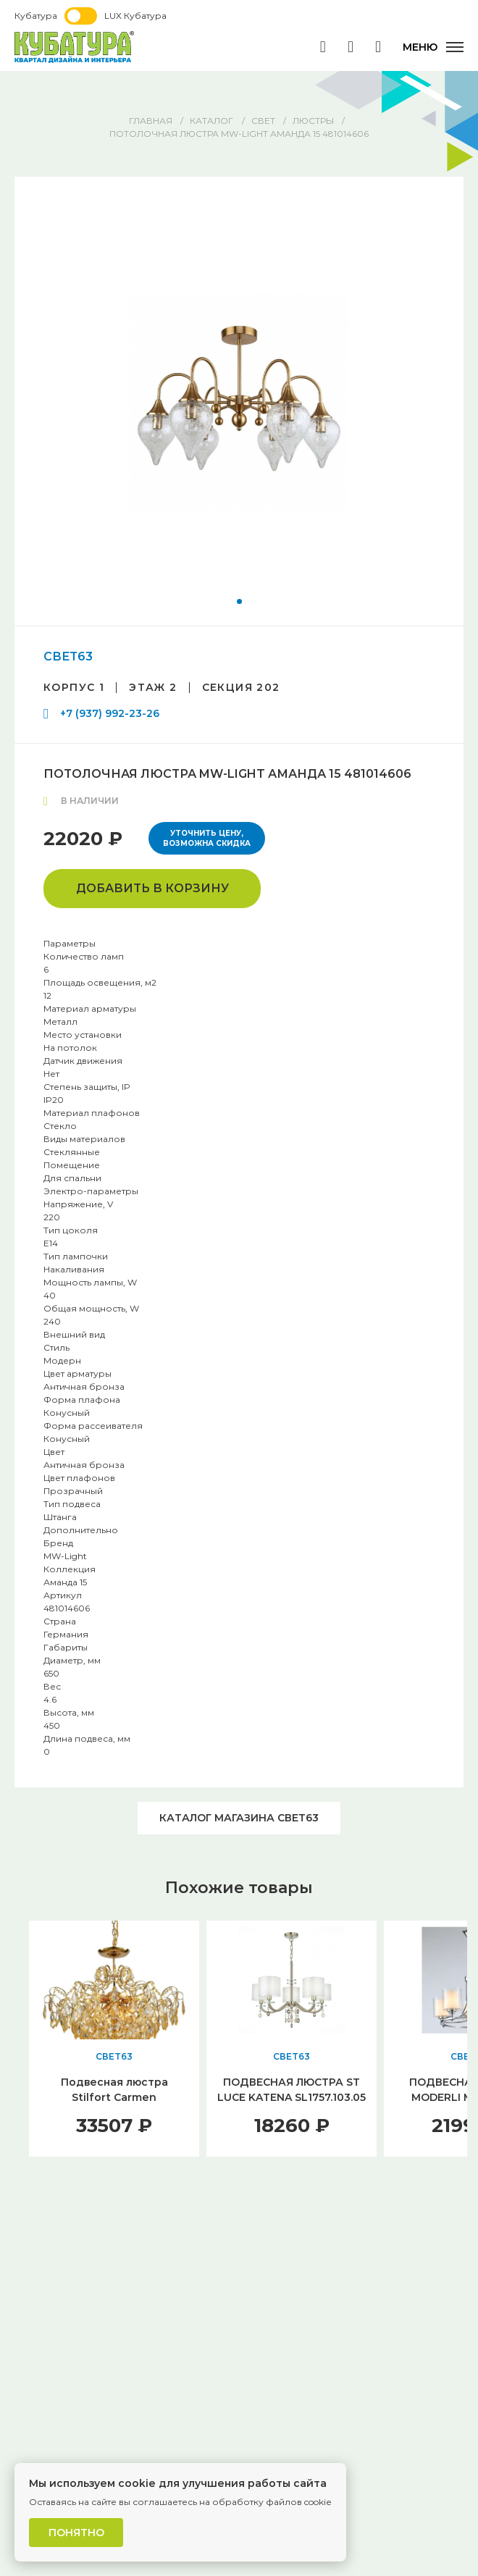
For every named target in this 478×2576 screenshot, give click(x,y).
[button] (239, 601)
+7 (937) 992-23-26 (109, 713)
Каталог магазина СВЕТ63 (239, 1817)
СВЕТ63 (68, 656)
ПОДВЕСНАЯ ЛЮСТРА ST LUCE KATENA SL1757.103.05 (291, 2090)
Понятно (76, 2532)
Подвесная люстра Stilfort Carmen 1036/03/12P (114, 2097)
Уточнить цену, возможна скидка (207, 838)
